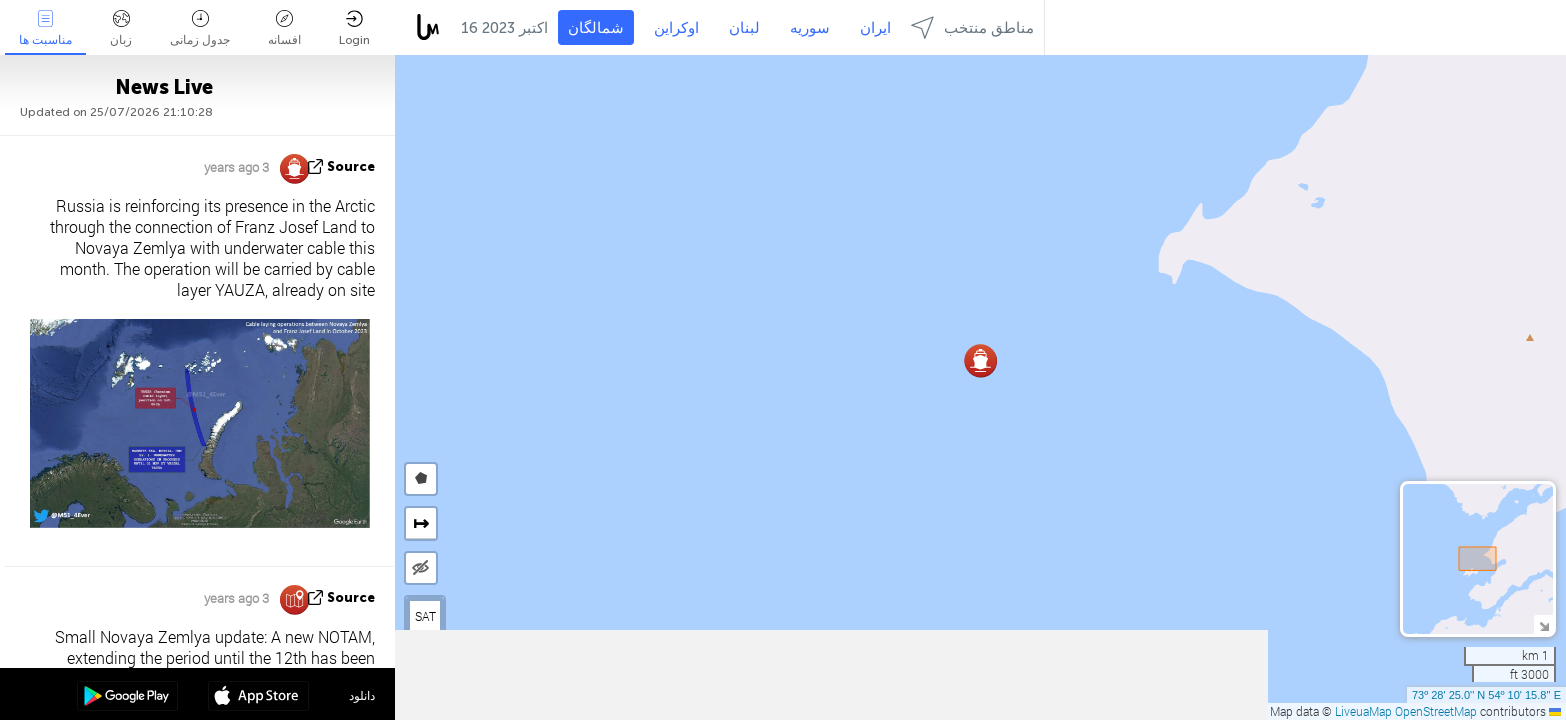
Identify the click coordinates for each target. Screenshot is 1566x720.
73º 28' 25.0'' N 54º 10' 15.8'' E (1486, 695)
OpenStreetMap (1436, 711)
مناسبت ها (45, 28)
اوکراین (676, 28)
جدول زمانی (200, 28)
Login (354, 28)
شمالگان (596, 28)
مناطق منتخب (972, 27)
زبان (121, 28)
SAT (425, 616)
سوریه (810, 28)
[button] (980, 360)
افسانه (284, 28)
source (351, 166)
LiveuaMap (1363, 711)
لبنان (744, 28)
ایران (875, 28)
